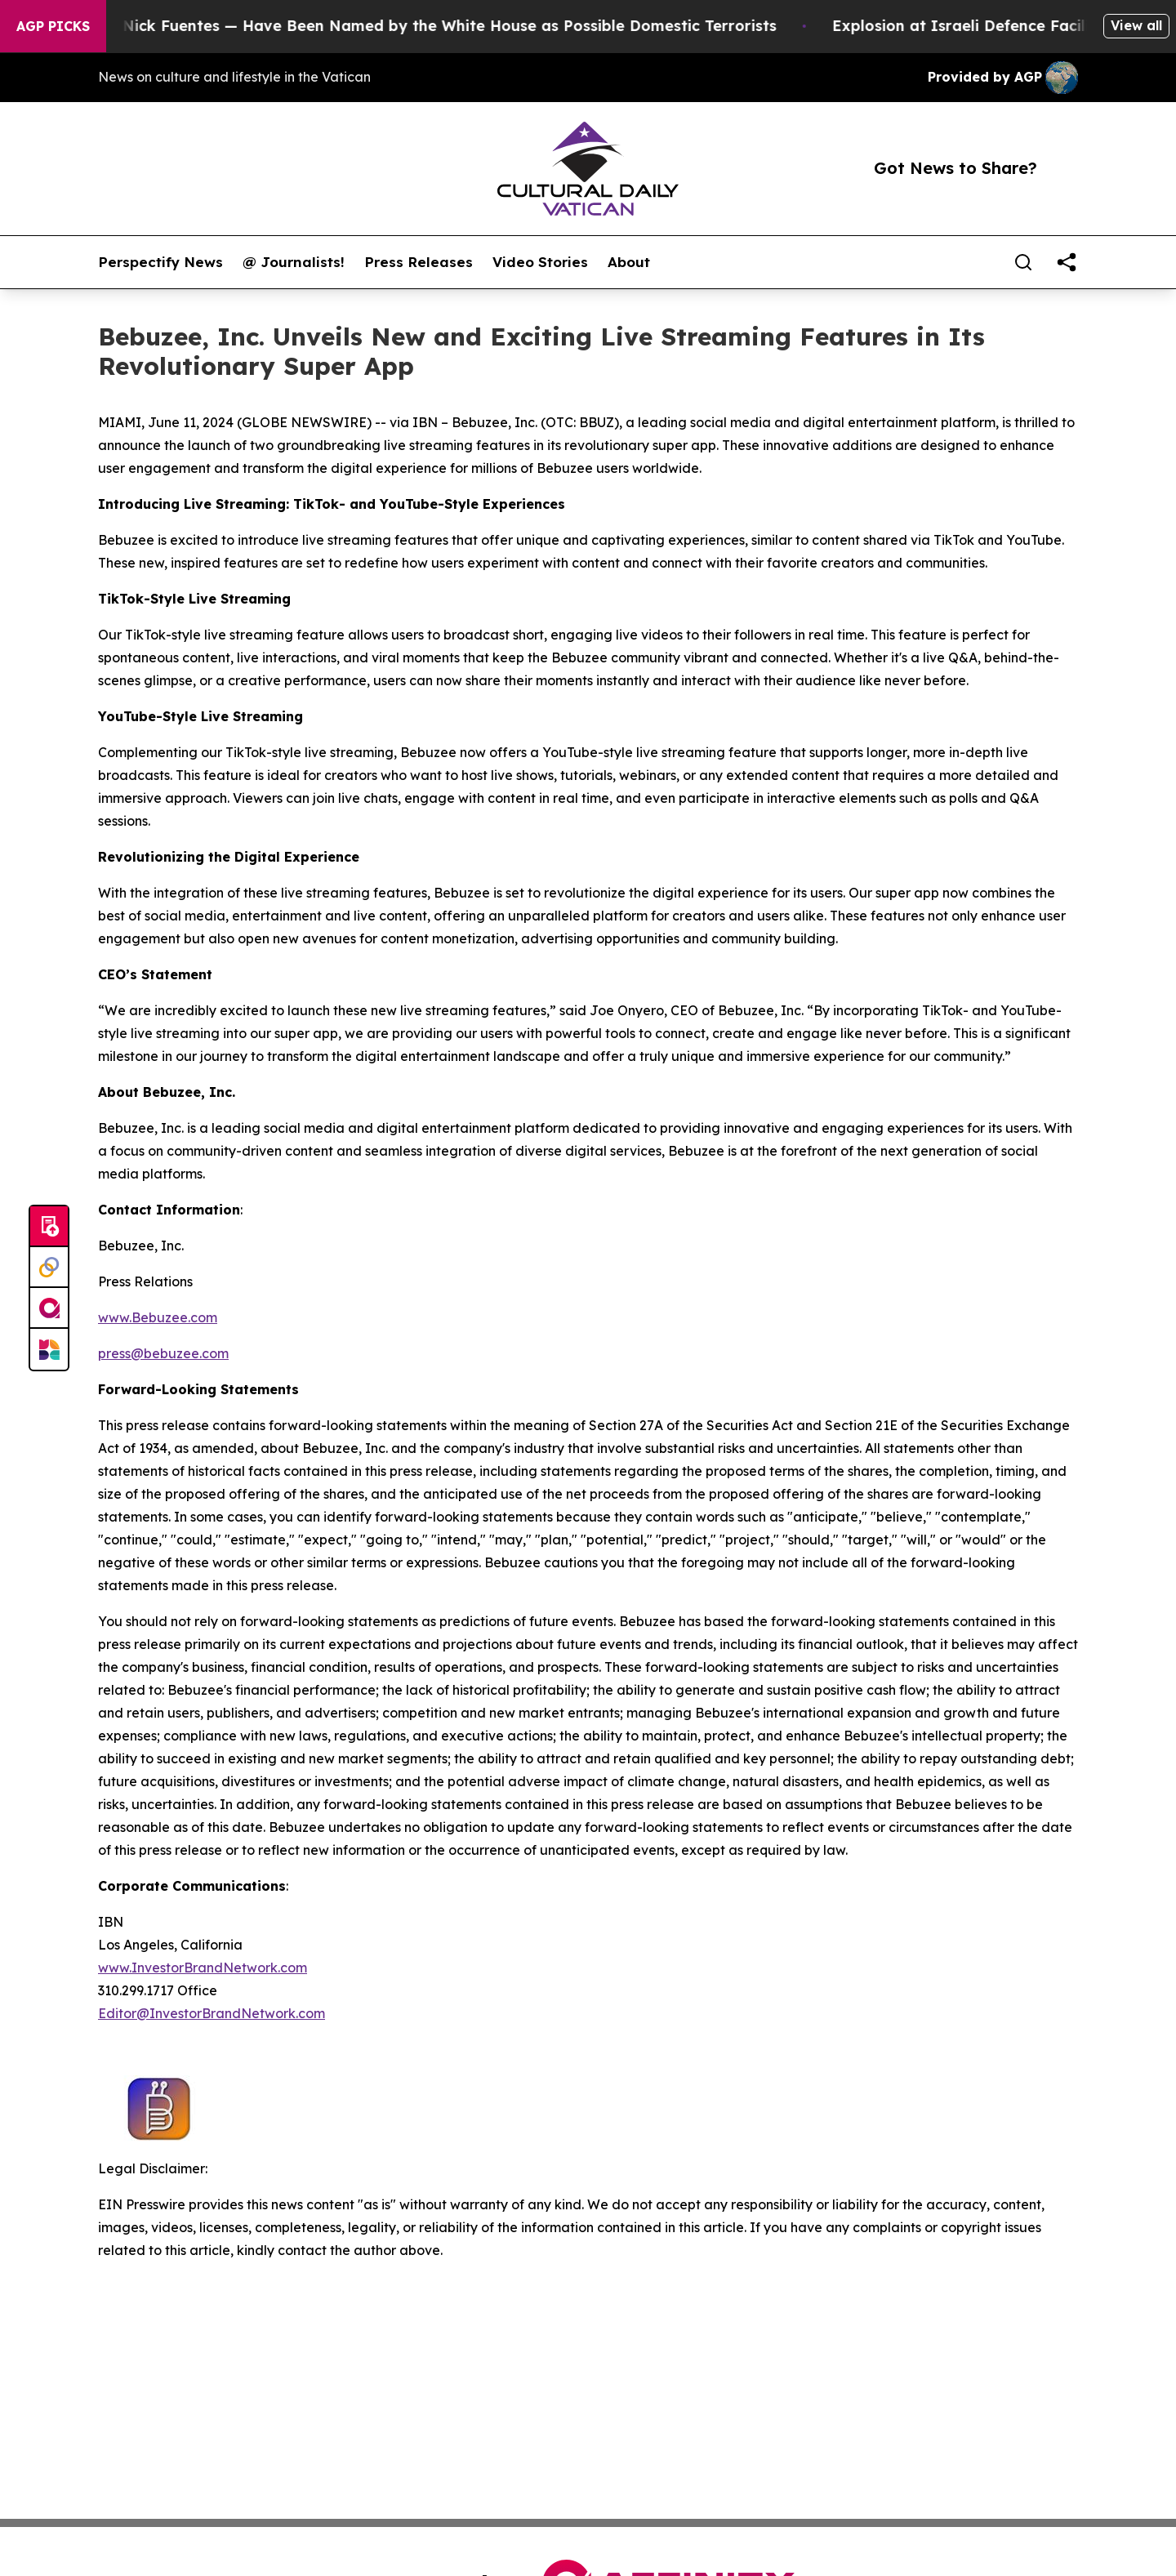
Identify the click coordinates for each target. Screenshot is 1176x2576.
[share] (1066, 262)
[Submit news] (49, 1226)
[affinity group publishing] (49, 1308)
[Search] (1023, 262)
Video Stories (540, 262)
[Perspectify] (49, 1267)
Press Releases (418, 262)
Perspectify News (160, 262)
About (629, 262)
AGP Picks (53, 26)
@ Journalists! (294, 262)
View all (1136, 25)
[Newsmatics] (49, 1349)
